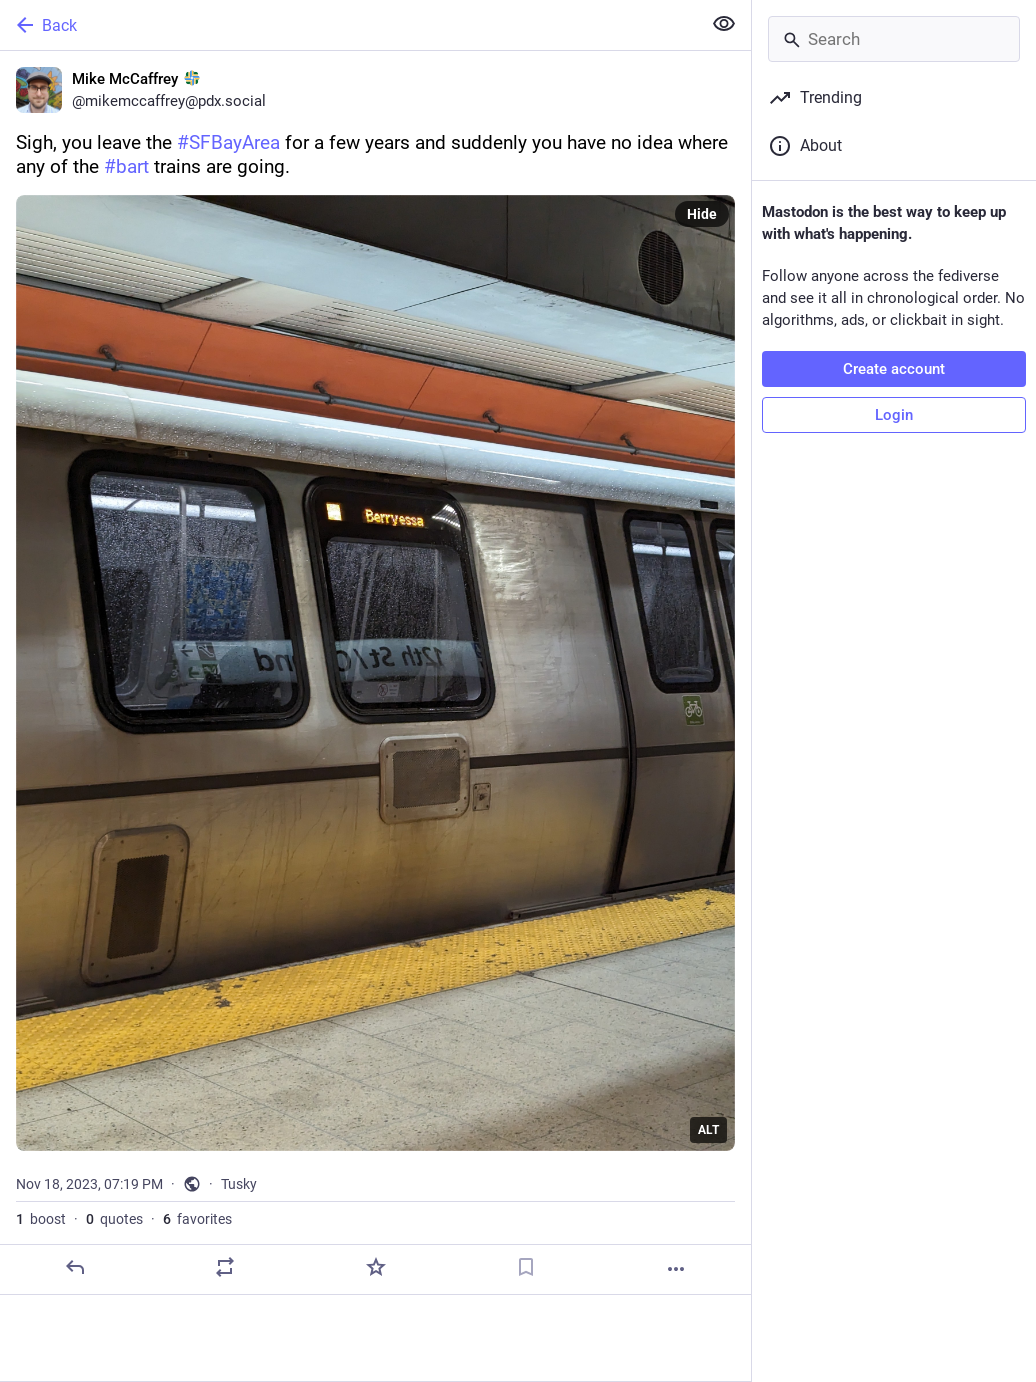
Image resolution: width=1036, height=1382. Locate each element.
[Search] (894, 39)
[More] (676, 1269)
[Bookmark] (526, 1267)
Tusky (239, 1184)
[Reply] (75, 1267)
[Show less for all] (724, 24)
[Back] (348, 25)
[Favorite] (376, 1267)
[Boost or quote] (225, 1267)
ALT (708, 1130)
